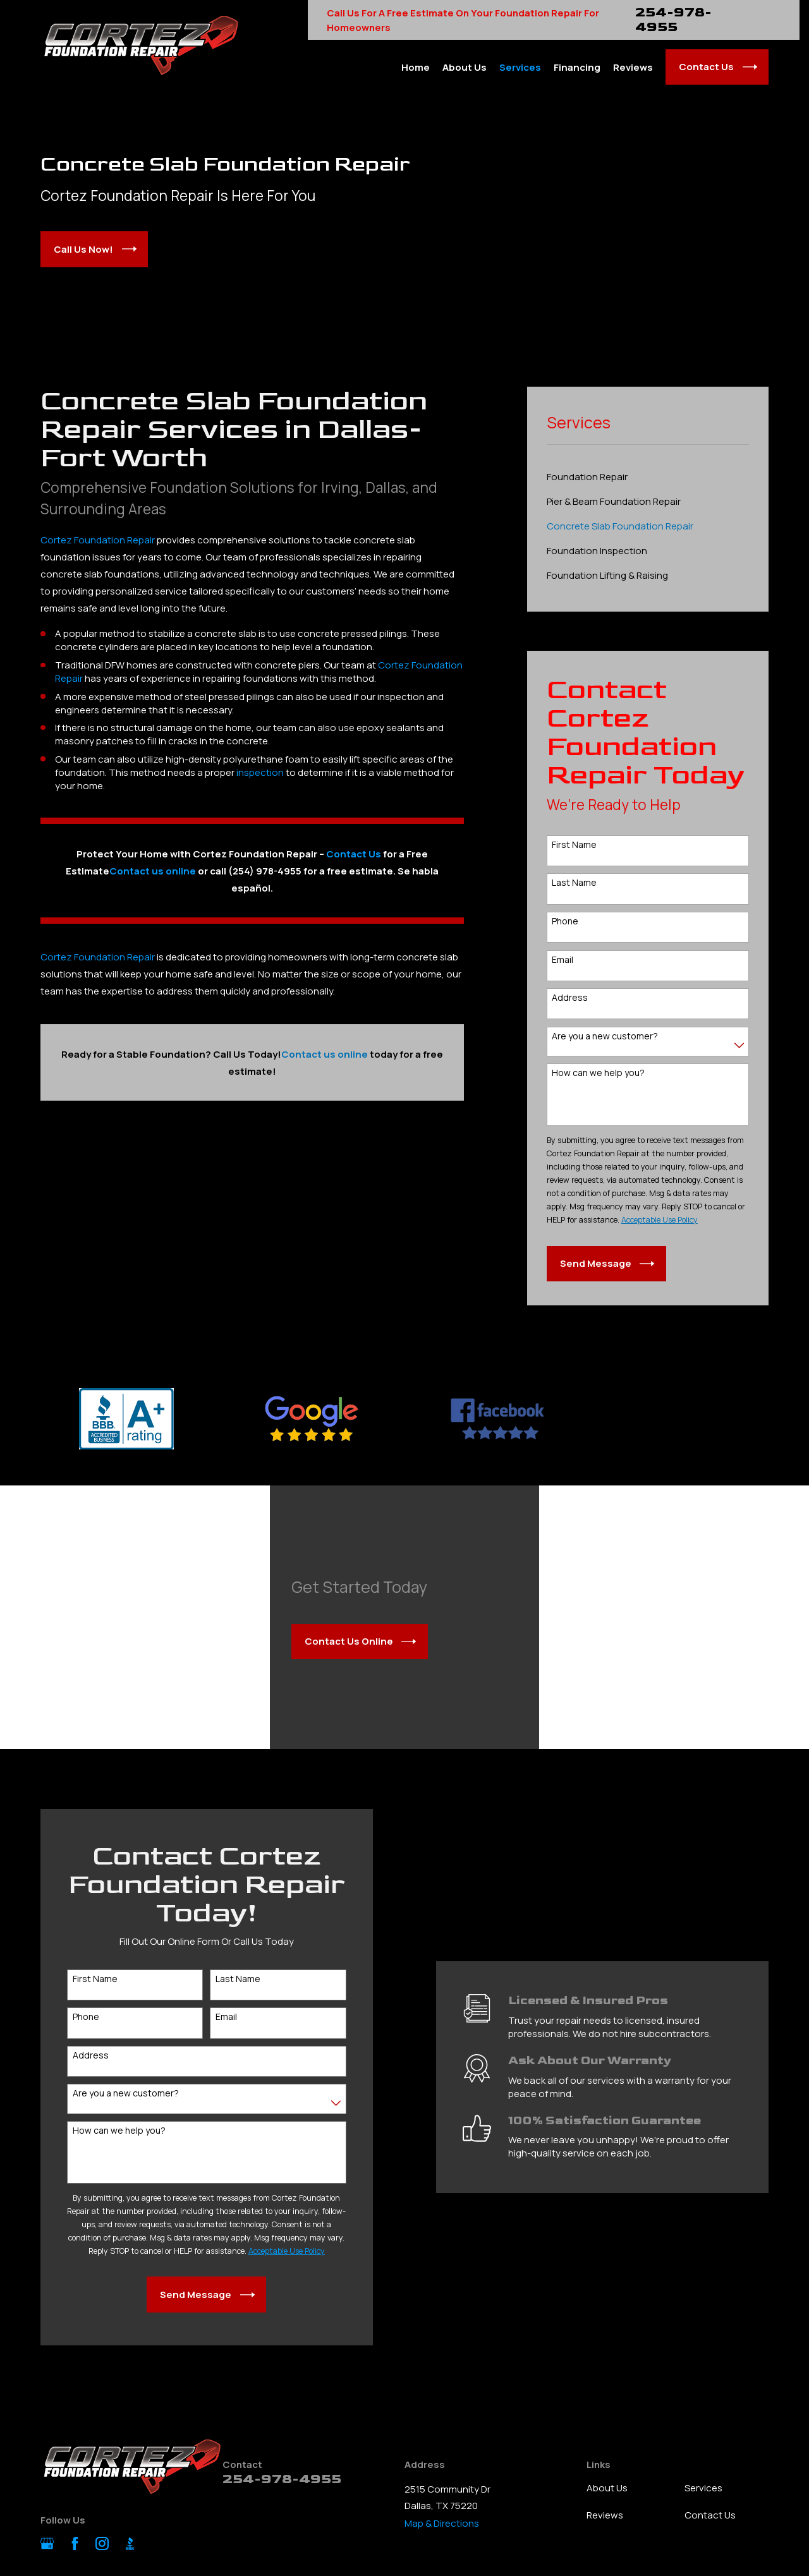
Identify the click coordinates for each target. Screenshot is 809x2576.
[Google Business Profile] (47, 2543)
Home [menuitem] (415, 67)
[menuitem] (648, 476)
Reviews (605, 2515)
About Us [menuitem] (464, 67)
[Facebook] (75, 2543)
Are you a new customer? (605, 1036)
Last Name (574, 883)
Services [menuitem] (520, 67)
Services (703, 2487)
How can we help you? (598, 1073)
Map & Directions (441, 2523)
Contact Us (353, 854)
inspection (260, 772)
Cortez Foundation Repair (97, 540)
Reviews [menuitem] (633, 67)
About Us (607, 2487)
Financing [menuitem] (577, 67)
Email (562, 960)
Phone (565, 921)
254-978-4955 (673, 20)
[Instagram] (102, 2543)
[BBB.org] (130, 2543)
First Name (574, 845)
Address (570, 998)
